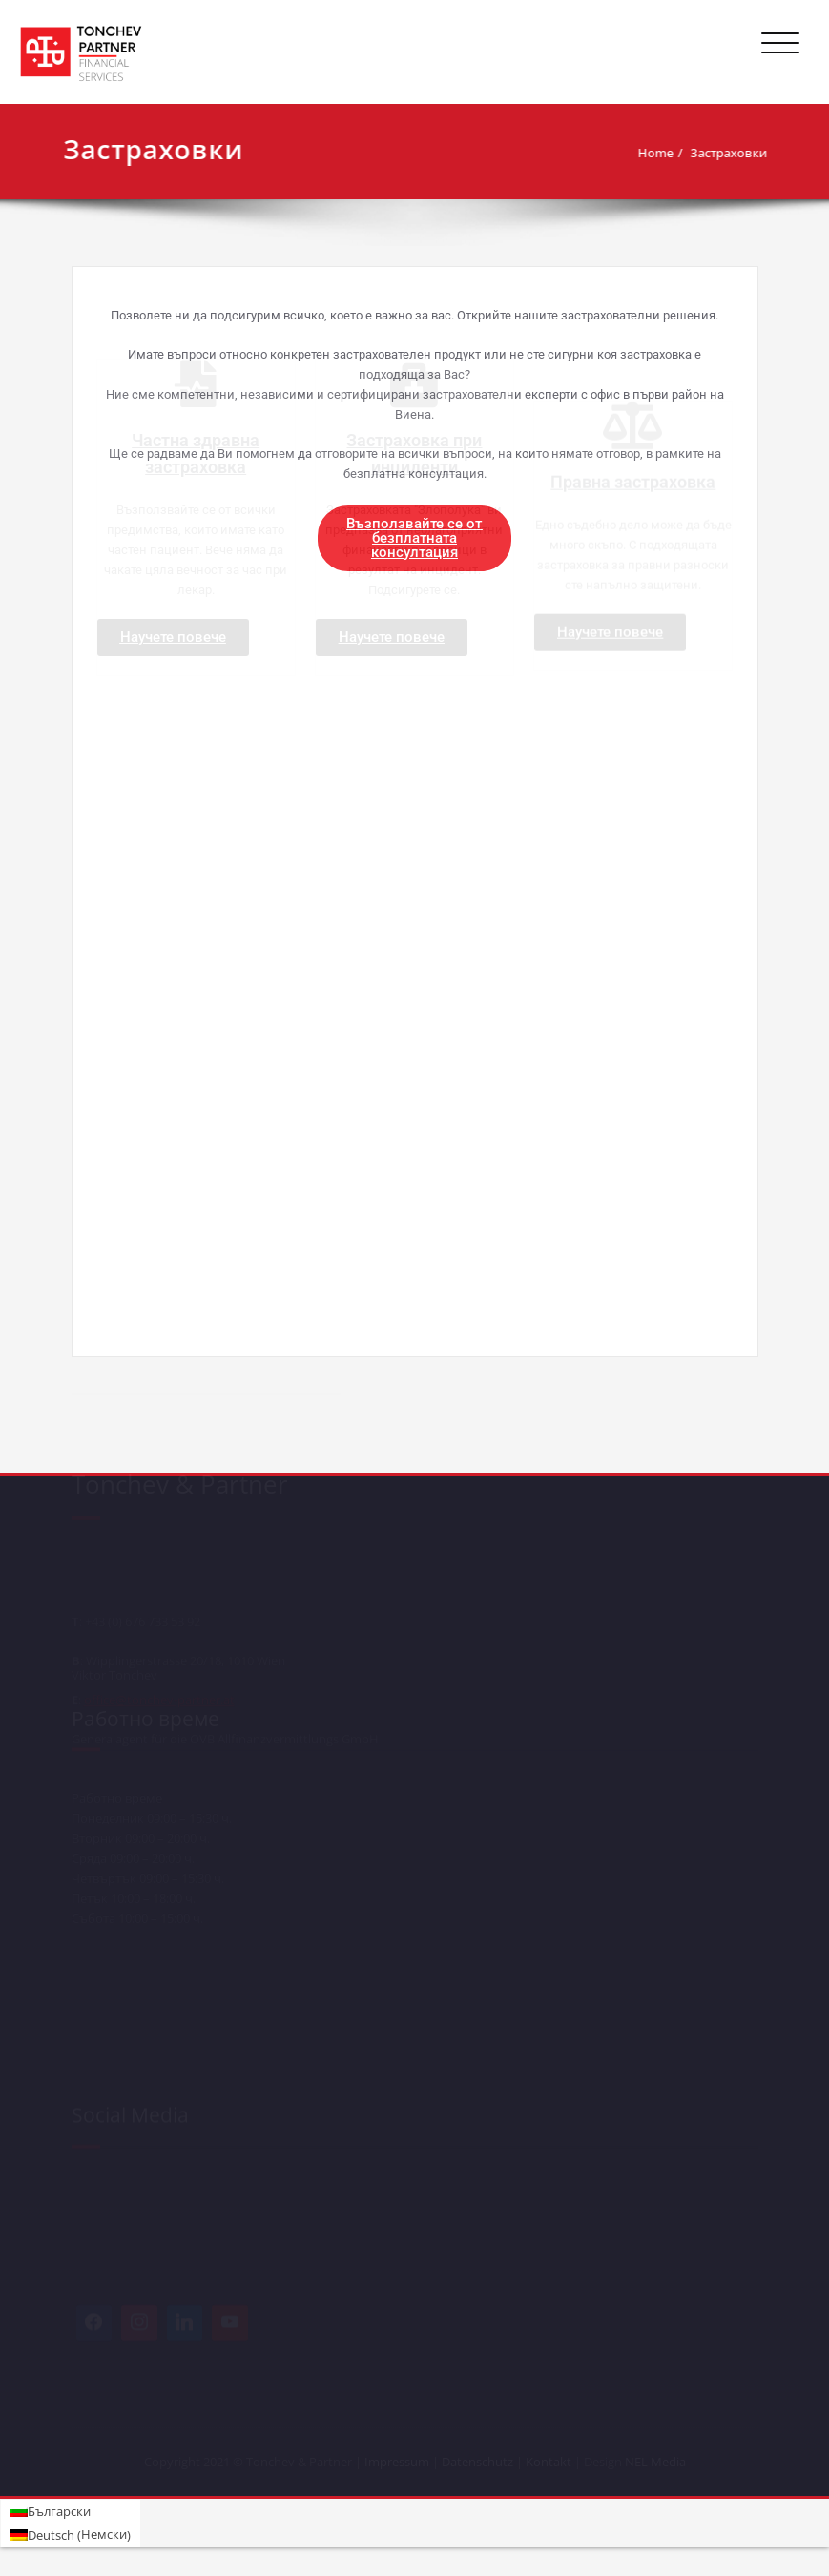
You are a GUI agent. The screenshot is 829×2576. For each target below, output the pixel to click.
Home (619, 152)
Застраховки (693, 152)
